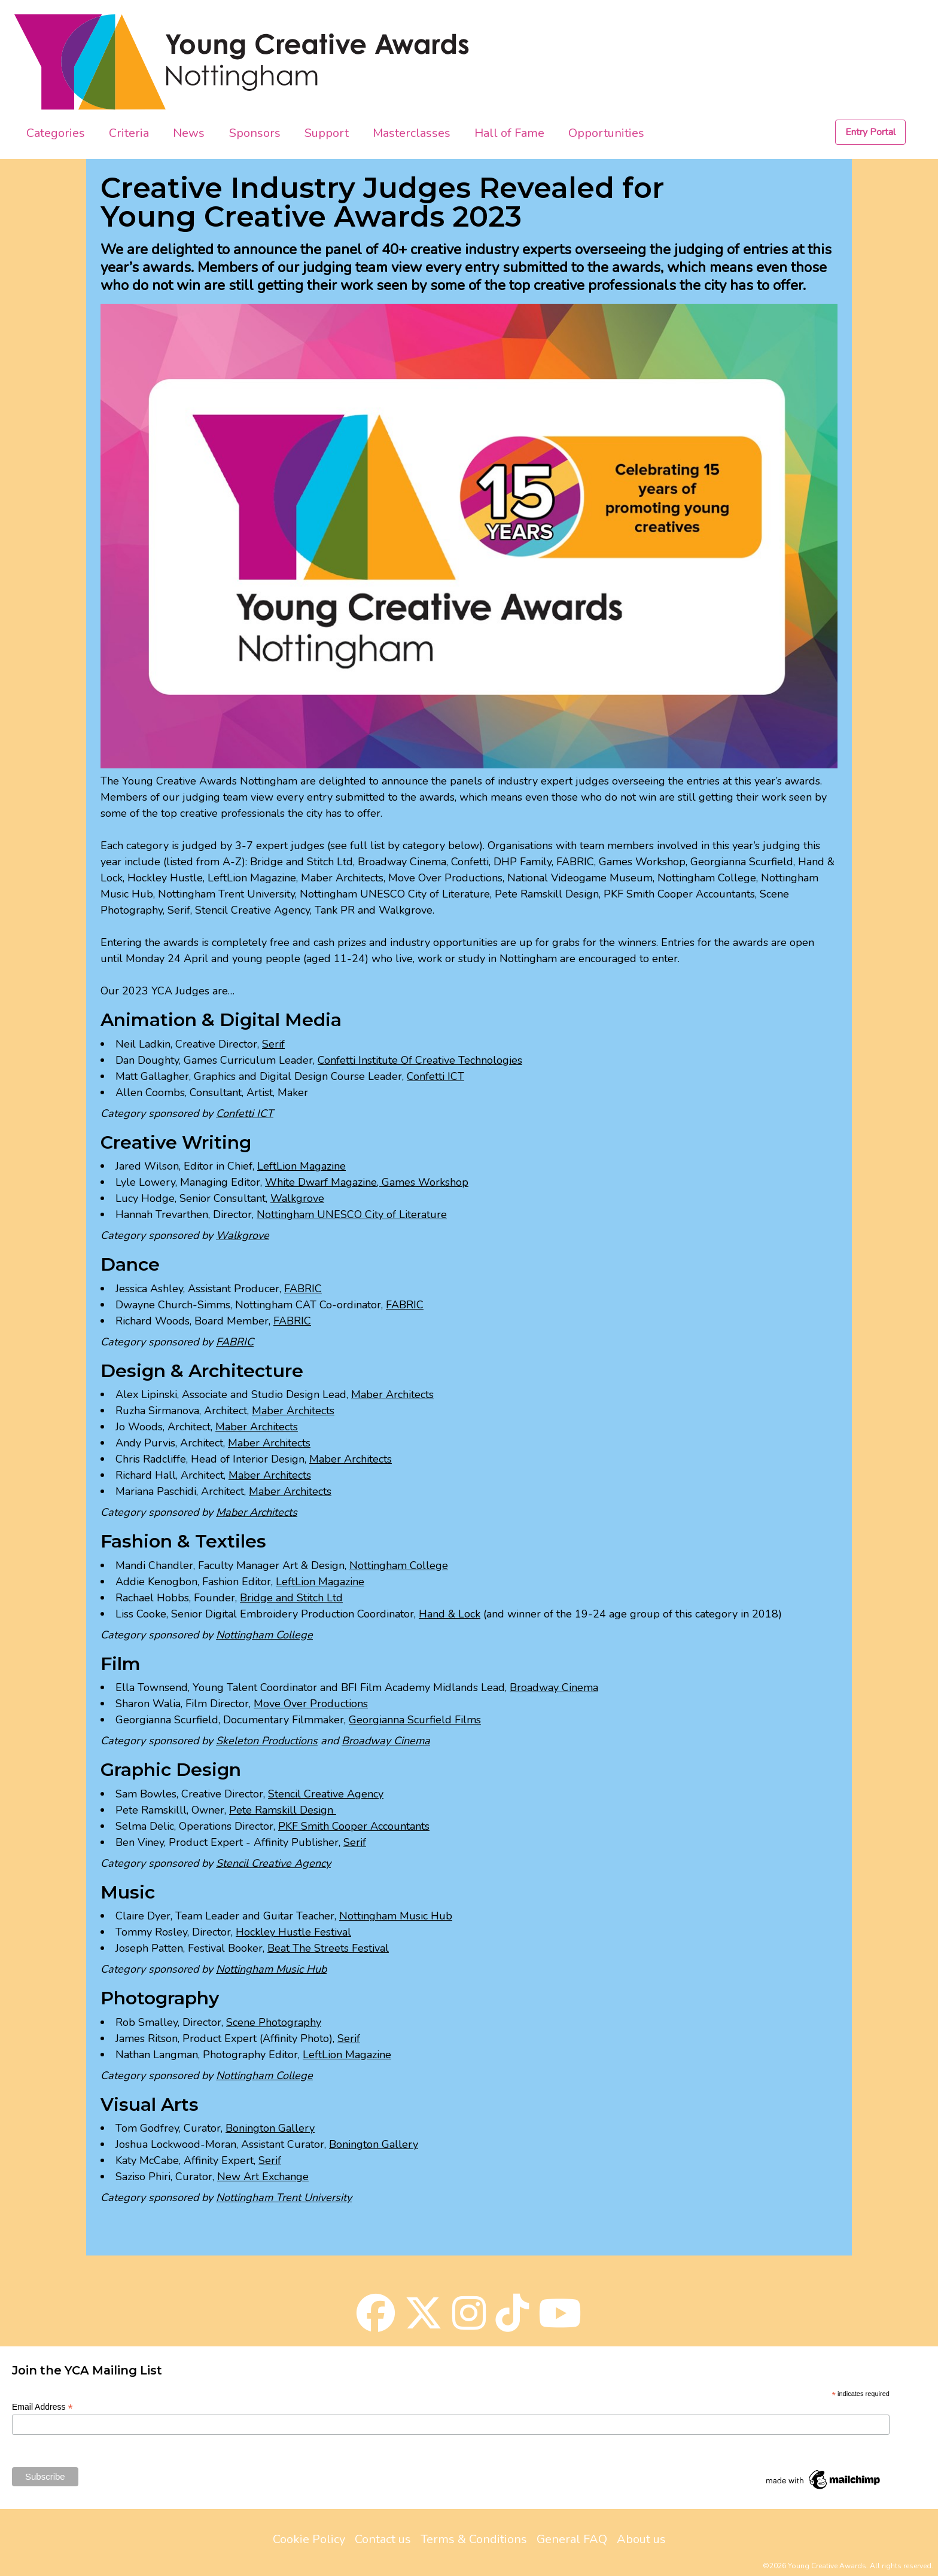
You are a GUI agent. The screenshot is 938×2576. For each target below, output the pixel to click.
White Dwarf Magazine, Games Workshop (366, 1182)
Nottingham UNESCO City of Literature (352, 1214)
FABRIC (303, 1288)
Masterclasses (411, 133)
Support (326, 133)
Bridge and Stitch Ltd (291, 1598)
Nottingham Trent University (284, 2197)
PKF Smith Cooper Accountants (354, 1826)
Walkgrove (297, 1198)
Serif (273, 1044)
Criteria (129, 133)
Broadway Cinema (554, 1687)
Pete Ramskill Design (282, 1810)
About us (641, 2539)
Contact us (383, 2539)
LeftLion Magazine (301, 1166)
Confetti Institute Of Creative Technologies (420, 1060)
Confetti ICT (435, 1076)
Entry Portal (870, 132)
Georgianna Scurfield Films (415, 1720)
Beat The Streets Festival (328, 1948)
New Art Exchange (263, 2176)
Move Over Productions (311, 1703)
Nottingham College (398, 1565)
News (189, 133)
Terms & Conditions (474, 2539)
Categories (55, 133)
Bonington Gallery (270, 2128)
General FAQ (572, 2539)
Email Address (42, 2407)
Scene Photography (273, 2022)
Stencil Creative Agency (325, 1794)
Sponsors (255, 133)
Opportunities (606, 133)
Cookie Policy (309, 2539)
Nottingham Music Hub (395, 1916)
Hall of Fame (509, 133)
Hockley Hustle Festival (293, 1932)
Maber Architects (392, 1394)
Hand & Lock (449, 1614)
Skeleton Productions (267, 1740)
